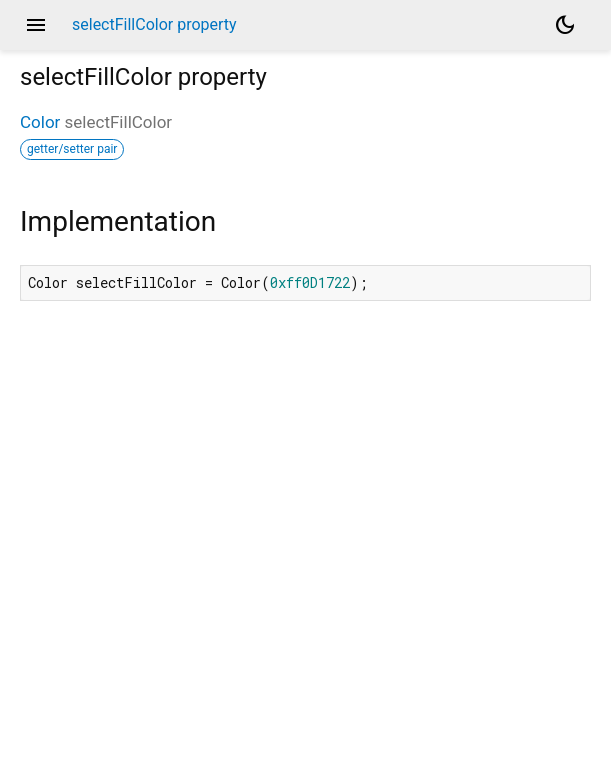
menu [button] (36, 25)
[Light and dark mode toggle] (565, 25)
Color (40, 122)
